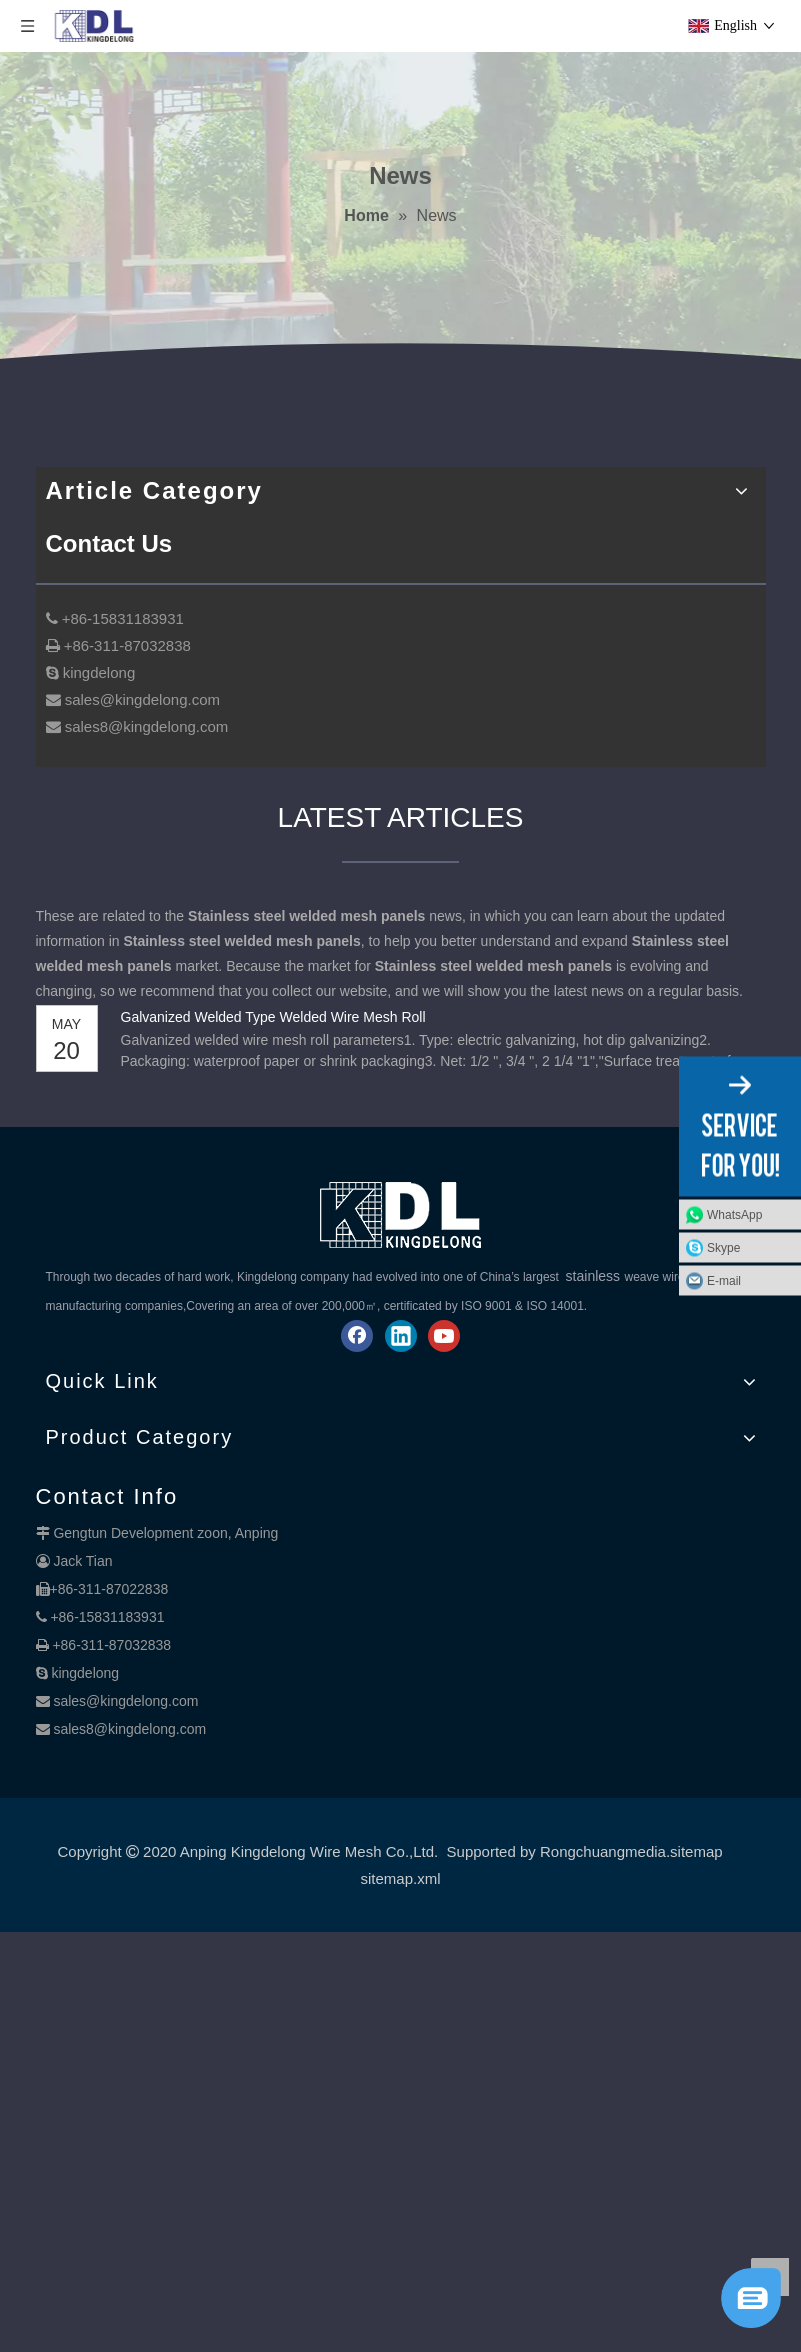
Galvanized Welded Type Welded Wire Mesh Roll (273, 1017)
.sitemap (694, 1851)
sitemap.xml (400, 1878)
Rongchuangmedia (603, 1851)
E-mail (724, 1281)
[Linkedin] (401, 1336)
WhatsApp (734, 1215)
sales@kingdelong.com (125, 1701)
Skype (723, 1248)
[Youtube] (444, 1336)
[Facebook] (357, 1336)
